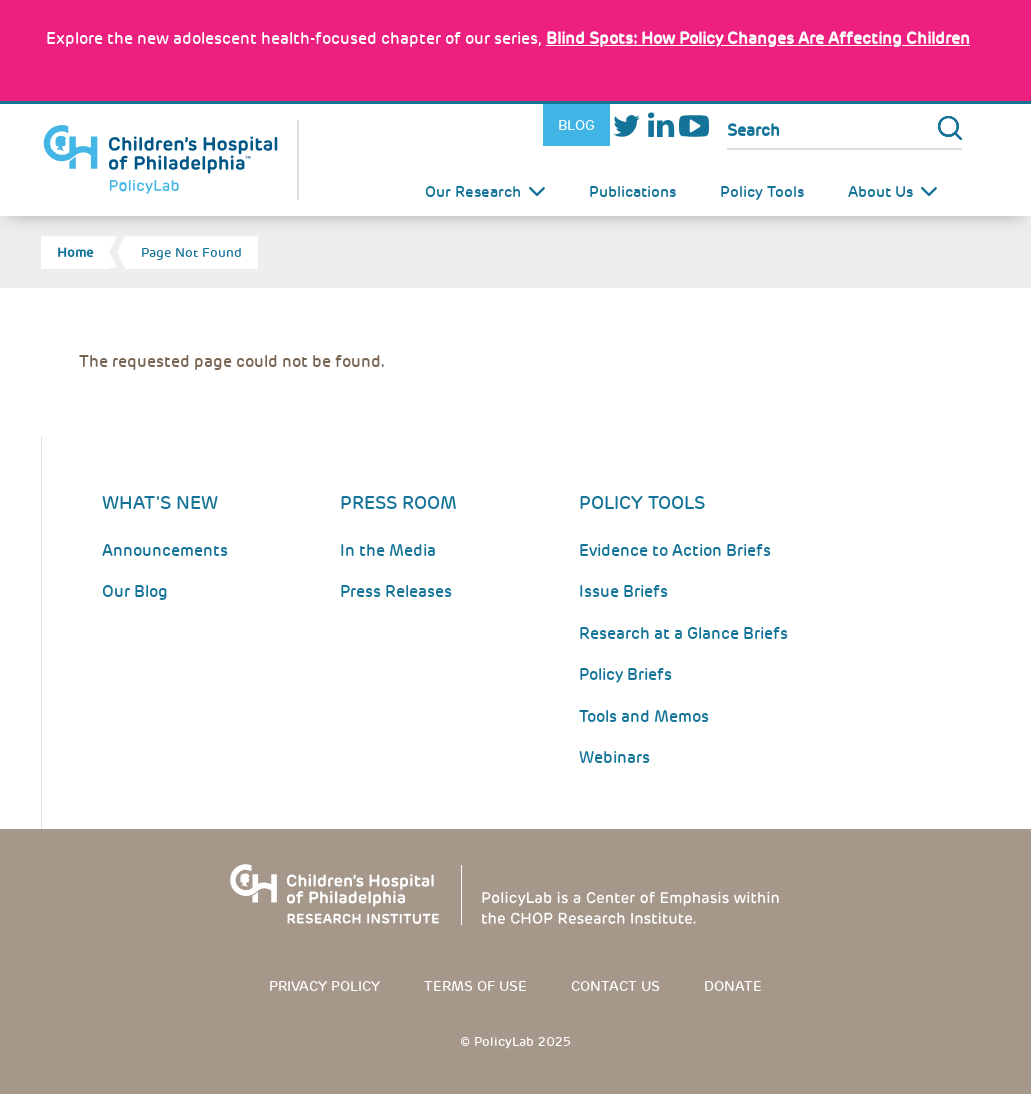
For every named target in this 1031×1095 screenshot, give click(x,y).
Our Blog (135, 591)
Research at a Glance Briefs (683, 633)
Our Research (473, 192)
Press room (398, 502)
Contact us (615, 986)
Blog (576, 125)
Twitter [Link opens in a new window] (627, 125)
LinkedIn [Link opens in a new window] (660, 125)
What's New (160, 502)
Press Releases (396, 591)
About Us (880, 192)
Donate (733, 986)
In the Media (388, 550)
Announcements (165, 550)
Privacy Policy (324, 986)
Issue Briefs (623, 591)
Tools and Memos (644, 716)
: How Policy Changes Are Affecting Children (758, 38)
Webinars (614, 757)
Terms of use (475, 986)
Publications (632, 192)
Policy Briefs (625, 674)
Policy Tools (762, 192)
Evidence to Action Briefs (675, 550)
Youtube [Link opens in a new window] (694, 125)
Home (75, 252)
